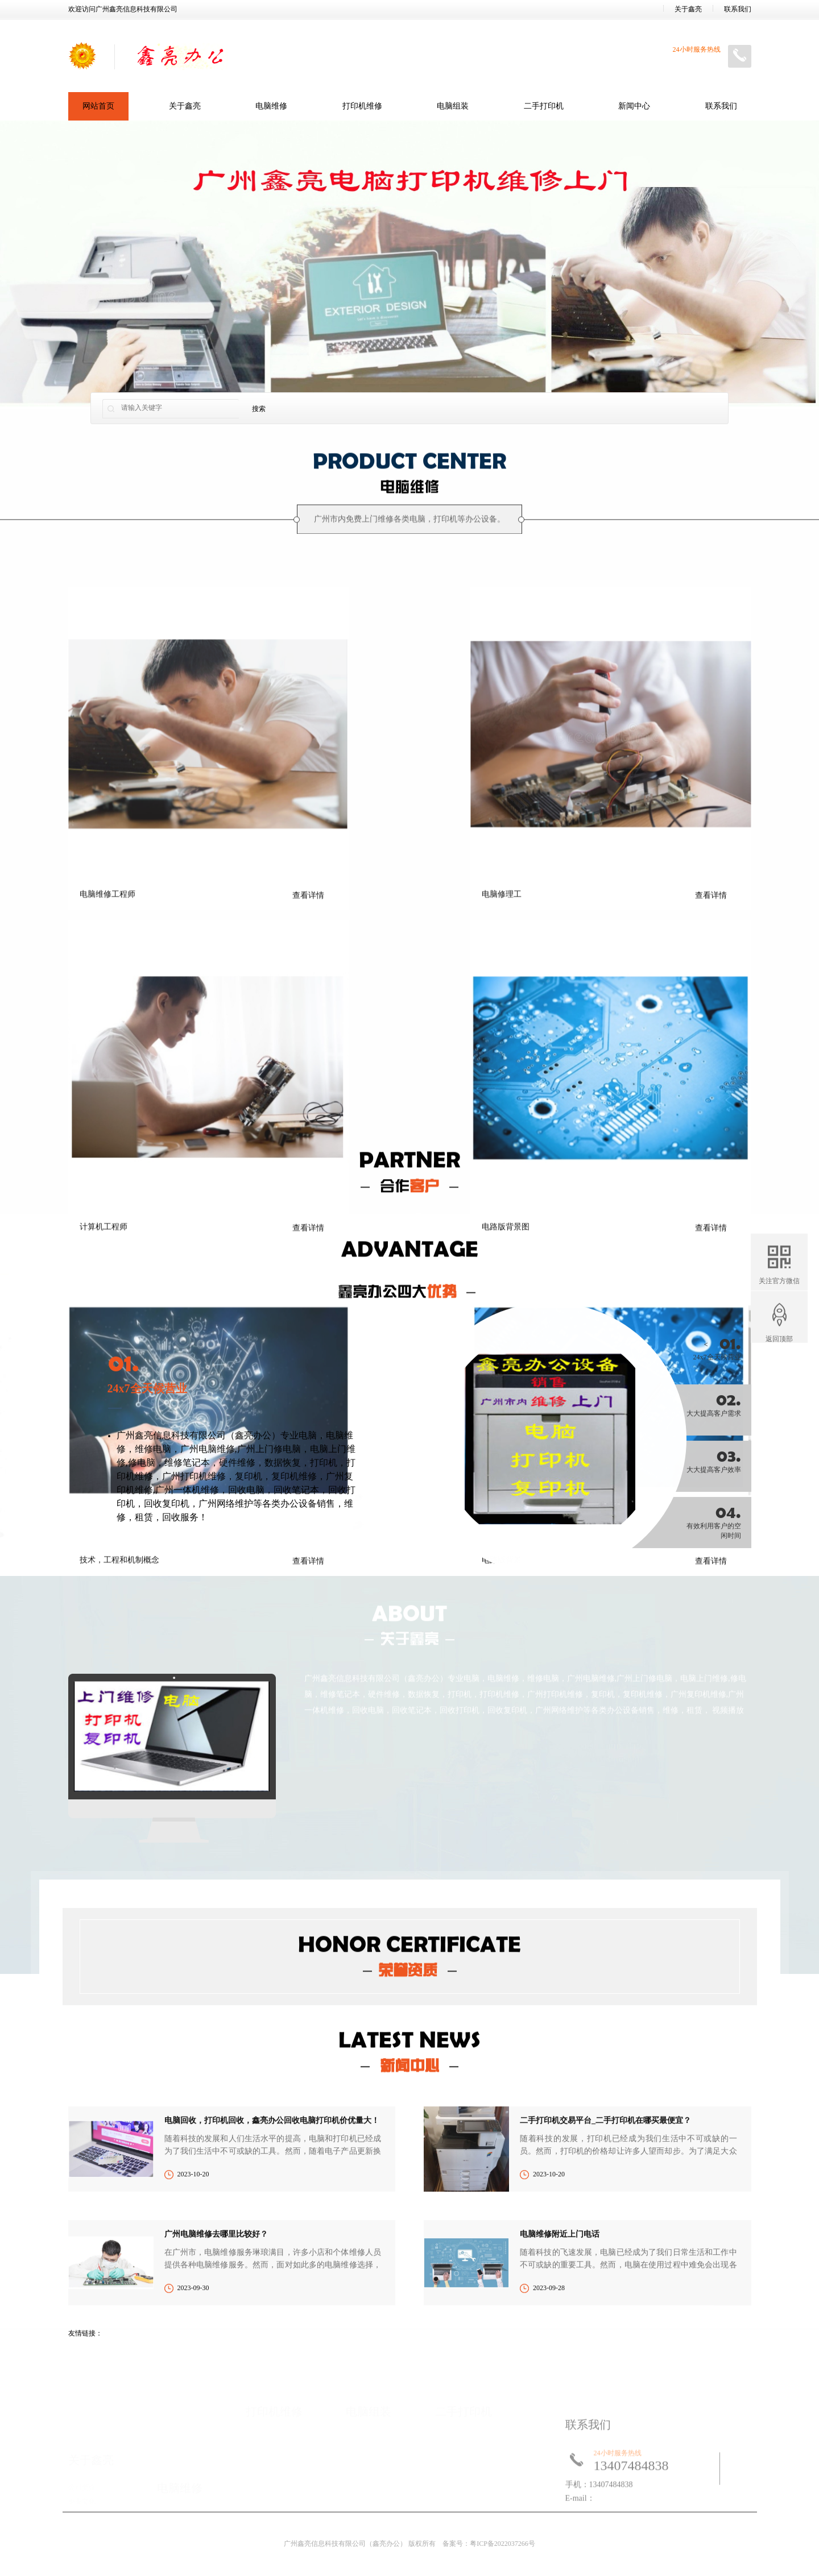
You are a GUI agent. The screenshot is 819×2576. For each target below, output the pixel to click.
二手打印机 (544, 106)
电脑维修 (271, 106)
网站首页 (98, 106)
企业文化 (82, 2501)
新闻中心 (634, 106)
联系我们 (737, 9)
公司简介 (82, 2487)
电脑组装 (453, 106)
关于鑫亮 (688, 9)
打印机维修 (362, 106)
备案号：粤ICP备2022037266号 (488, 2544)
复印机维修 (294, 1691)
